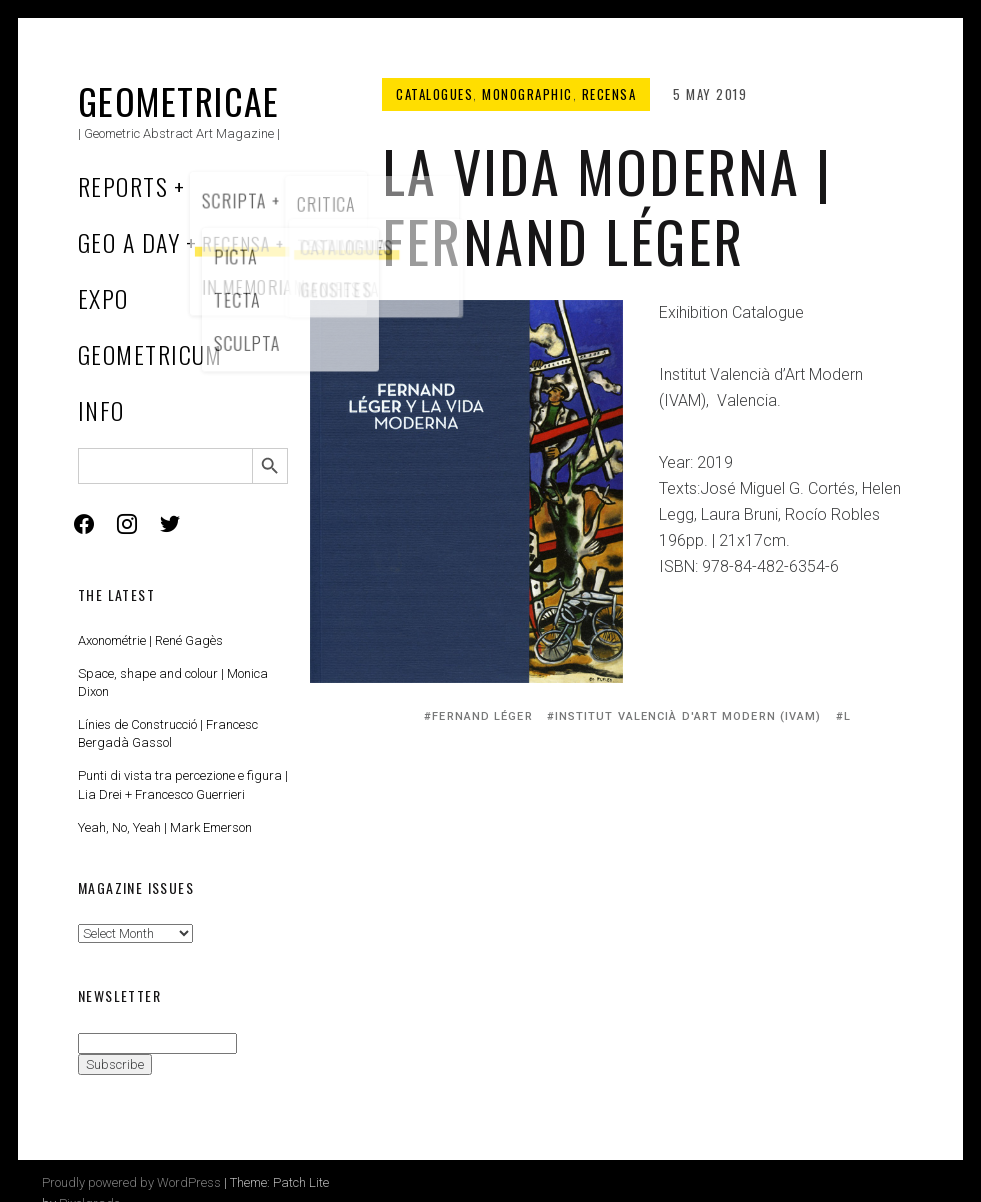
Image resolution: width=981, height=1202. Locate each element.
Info (101, 410)
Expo (103, 298)
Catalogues (434, 94)
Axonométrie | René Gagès (150, 640)
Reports (123, 186)
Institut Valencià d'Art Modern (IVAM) (688, 716)
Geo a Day (129, 242)
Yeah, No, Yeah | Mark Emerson (165, 827)
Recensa (609, 94)
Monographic (527, 94)
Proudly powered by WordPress (131, 1182)
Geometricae (179, 100)
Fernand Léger (482, 716)
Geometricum (150, 354)
